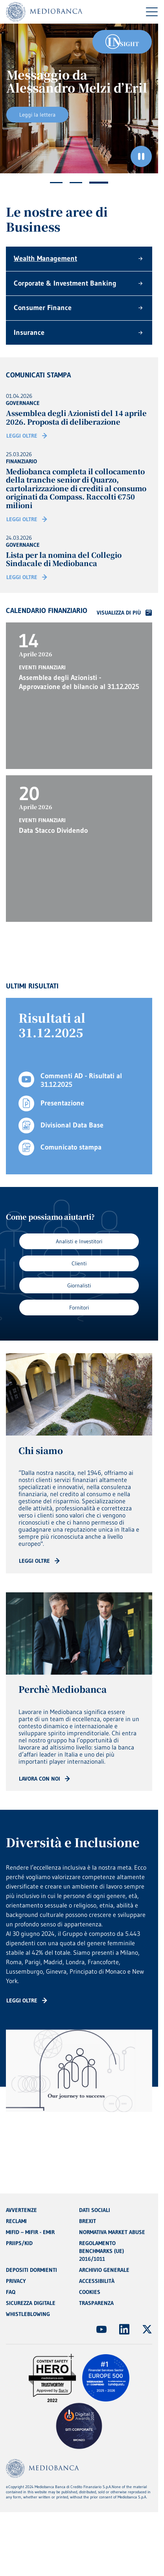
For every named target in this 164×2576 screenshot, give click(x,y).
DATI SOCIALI (94, 2210)
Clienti (79, 1263)
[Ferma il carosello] (141, 156)
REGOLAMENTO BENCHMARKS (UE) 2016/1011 (101, 2251)
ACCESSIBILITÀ (96, 2280)
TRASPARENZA (96, 2303)
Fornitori (79, 1307)
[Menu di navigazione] (152, 12)
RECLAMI (16, 2221)
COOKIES (89, 2292)
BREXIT (87, 2221)
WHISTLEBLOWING (28, 2314)
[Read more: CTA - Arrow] (39, 1561)
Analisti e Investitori (79, 1241)
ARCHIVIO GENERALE (104, 2269)
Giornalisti (79, 1285)
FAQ (10, 2292)
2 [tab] (76, 182)
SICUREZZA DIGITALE (30, 2303)
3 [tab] (99, 182)
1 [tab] (56, 182)
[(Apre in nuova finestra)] (101, 2329)
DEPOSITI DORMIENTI (31, 2269)
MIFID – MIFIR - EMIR (30, 2232)
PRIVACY (16, 2280)
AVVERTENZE (21, 2210)
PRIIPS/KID (19, 2243)
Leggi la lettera (37, 114)
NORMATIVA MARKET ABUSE (112, 2232)
